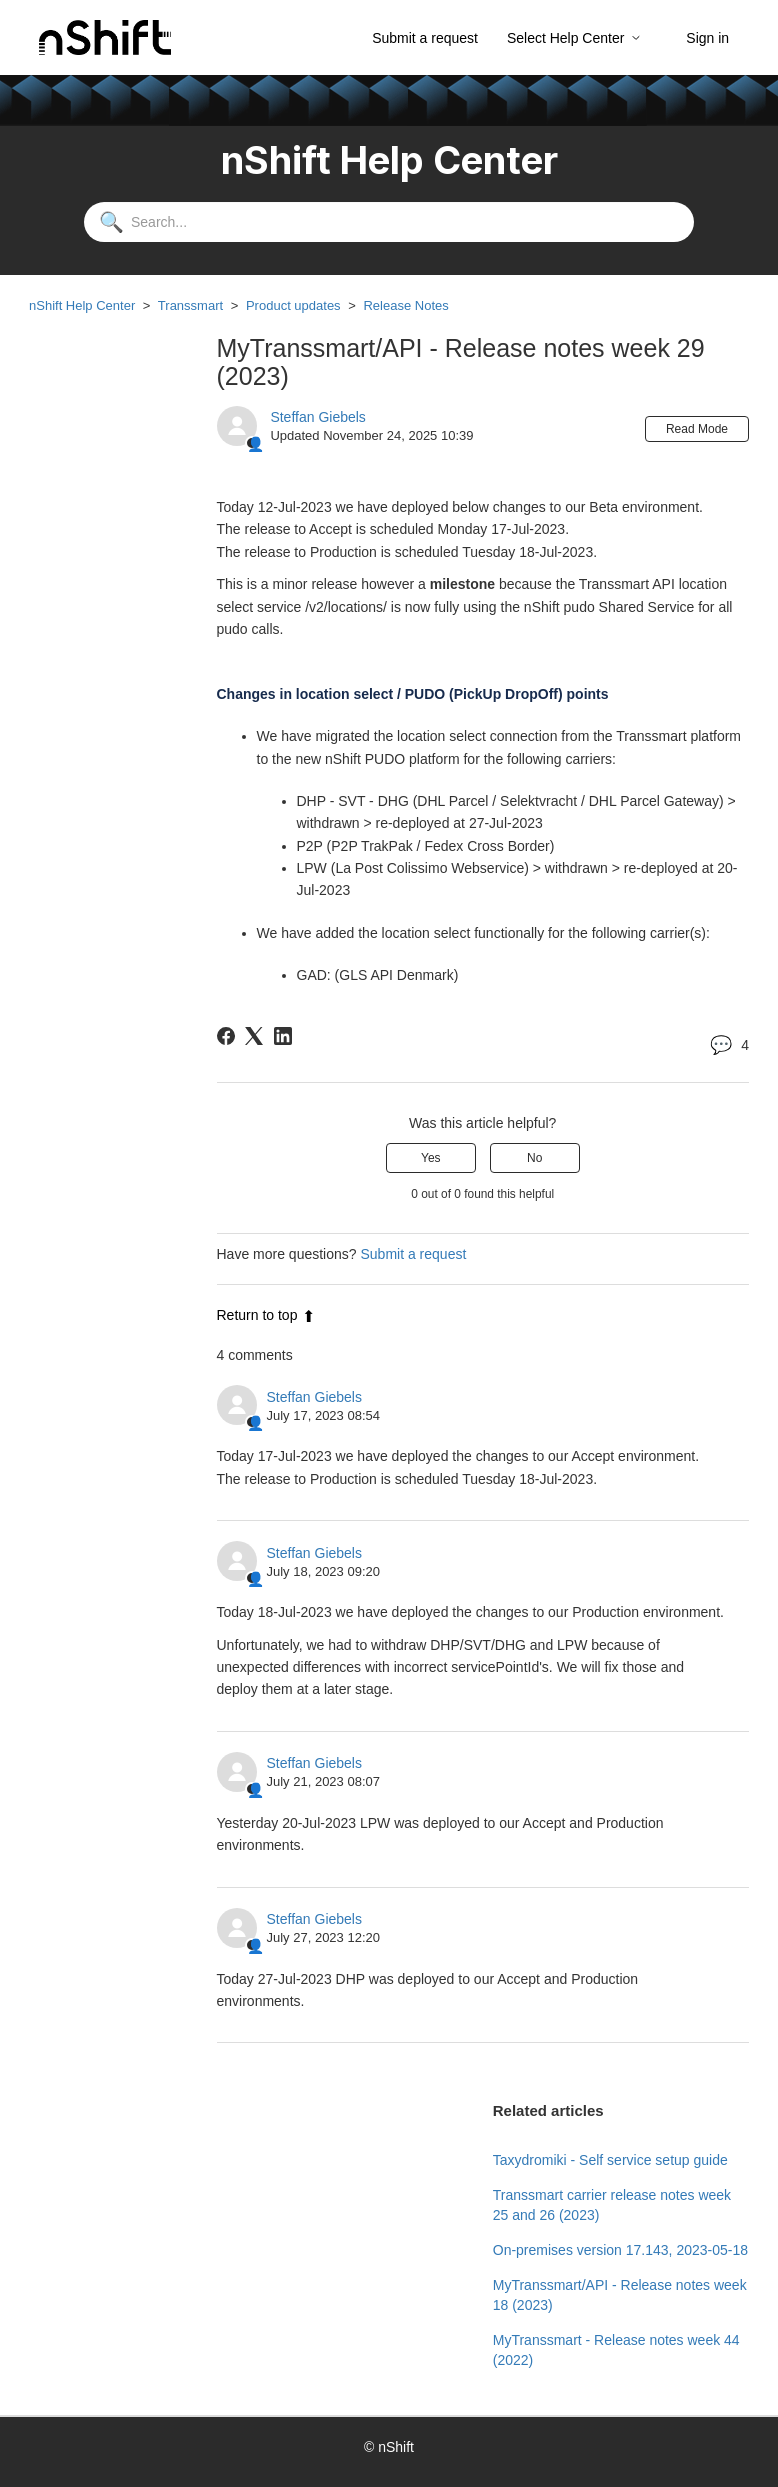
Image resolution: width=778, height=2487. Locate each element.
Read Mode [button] (697, 429)
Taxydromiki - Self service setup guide (610, 2160)
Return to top (266, 1315)
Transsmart (190, 305)
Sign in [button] (707, 38)
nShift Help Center (82, 305)
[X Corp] (254, 1036)
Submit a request (425, 38)
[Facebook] (226, 1036)
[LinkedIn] (283, 1036)
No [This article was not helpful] (534, 1158)
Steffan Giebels (317, 417)
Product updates (293, 305)
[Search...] (389, 222)
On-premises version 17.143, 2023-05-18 (620, 2250)
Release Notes (405, 305)
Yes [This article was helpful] (431, 1158)
